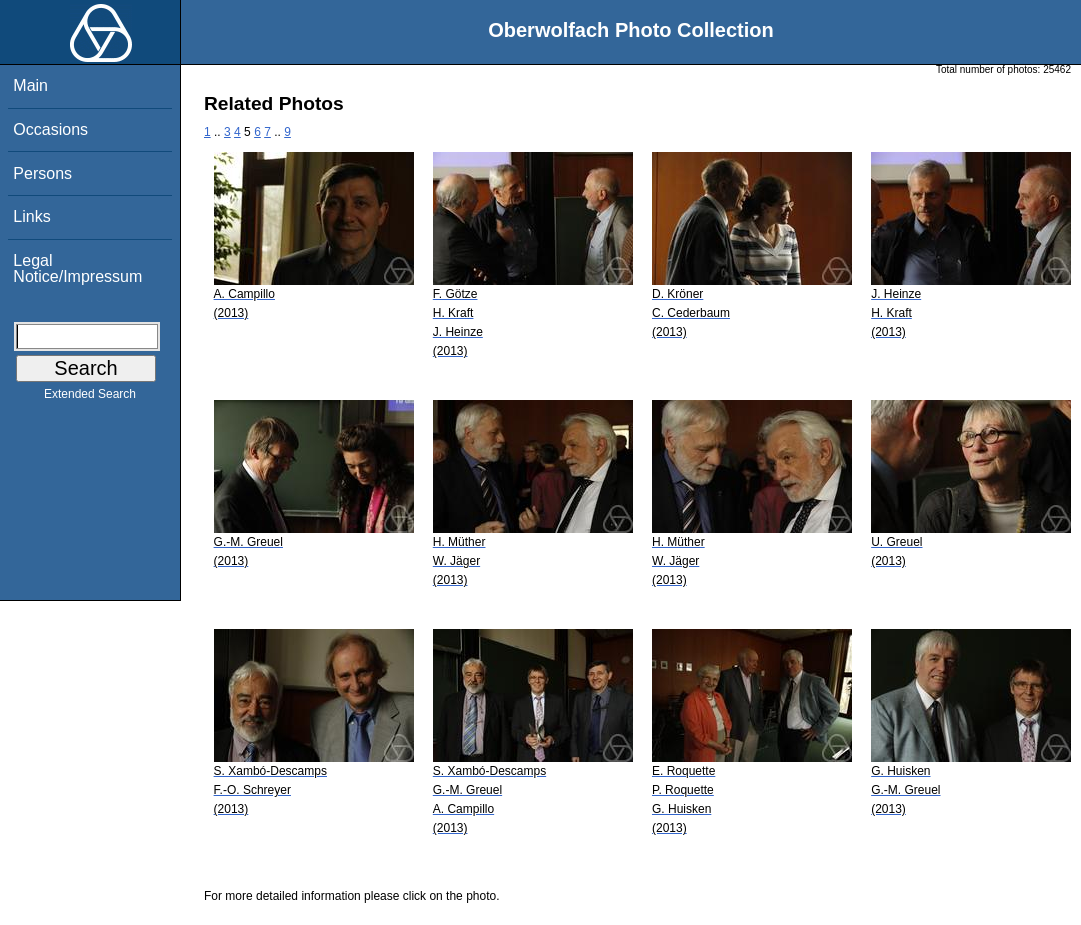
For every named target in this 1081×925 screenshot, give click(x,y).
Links (31, 216)
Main (30, 85)
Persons (42, 173)
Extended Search (90, 398)
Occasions (50, 129)
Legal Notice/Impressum (77, 268)
